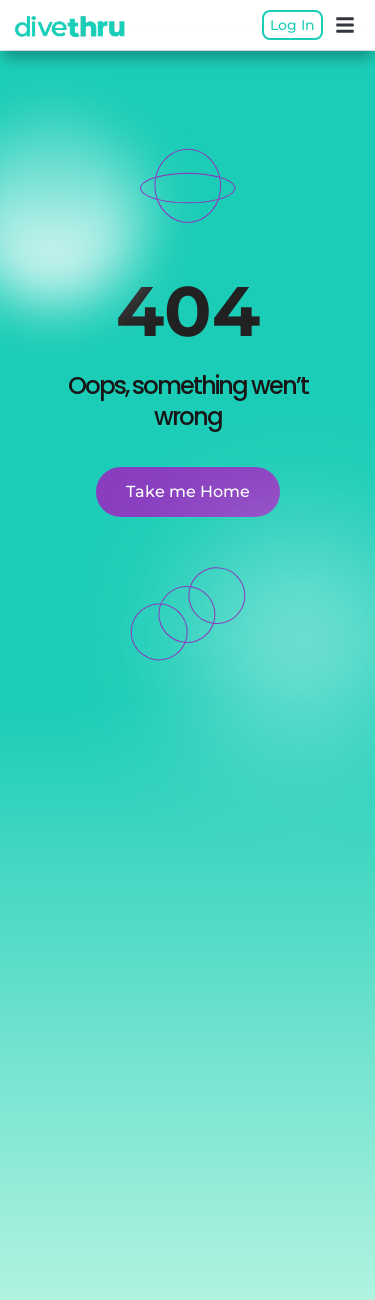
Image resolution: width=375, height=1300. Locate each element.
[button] (345, 25)
